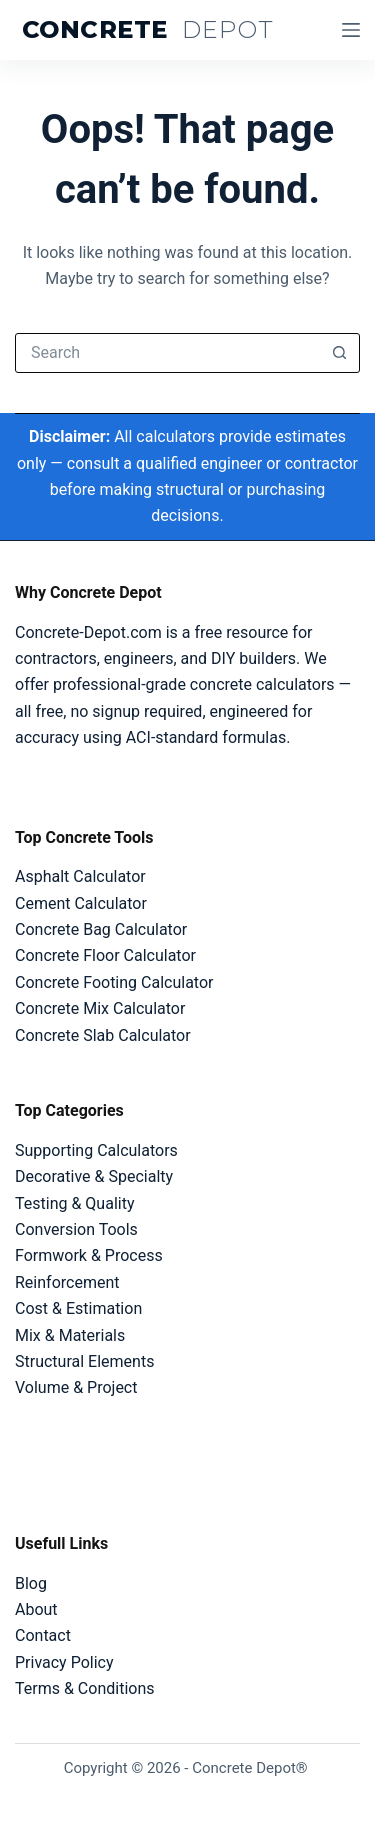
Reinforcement (67, 1282)
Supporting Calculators (96, 1150)
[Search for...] (167, 353)
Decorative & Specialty (94, 1176)
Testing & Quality (74, 1203)
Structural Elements (84, 1361)
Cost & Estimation (78, 1308)
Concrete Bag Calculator (101, 929)
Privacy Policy (64, 1662)
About (36, 1609)
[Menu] (351, 30)
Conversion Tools (76, 1229)
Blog (31, 1583)
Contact (43, 1635)
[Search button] (339, 353)
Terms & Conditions (85, 1688)
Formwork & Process (89, 1255)
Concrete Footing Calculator (114, 982)
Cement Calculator (81, 903)
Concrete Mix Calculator (100, 1008)
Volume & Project (76, 1387)
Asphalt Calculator (80, 876)
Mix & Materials (70, 1335)
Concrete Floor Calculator (105, 955)
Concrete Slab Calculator (103, 1035)
